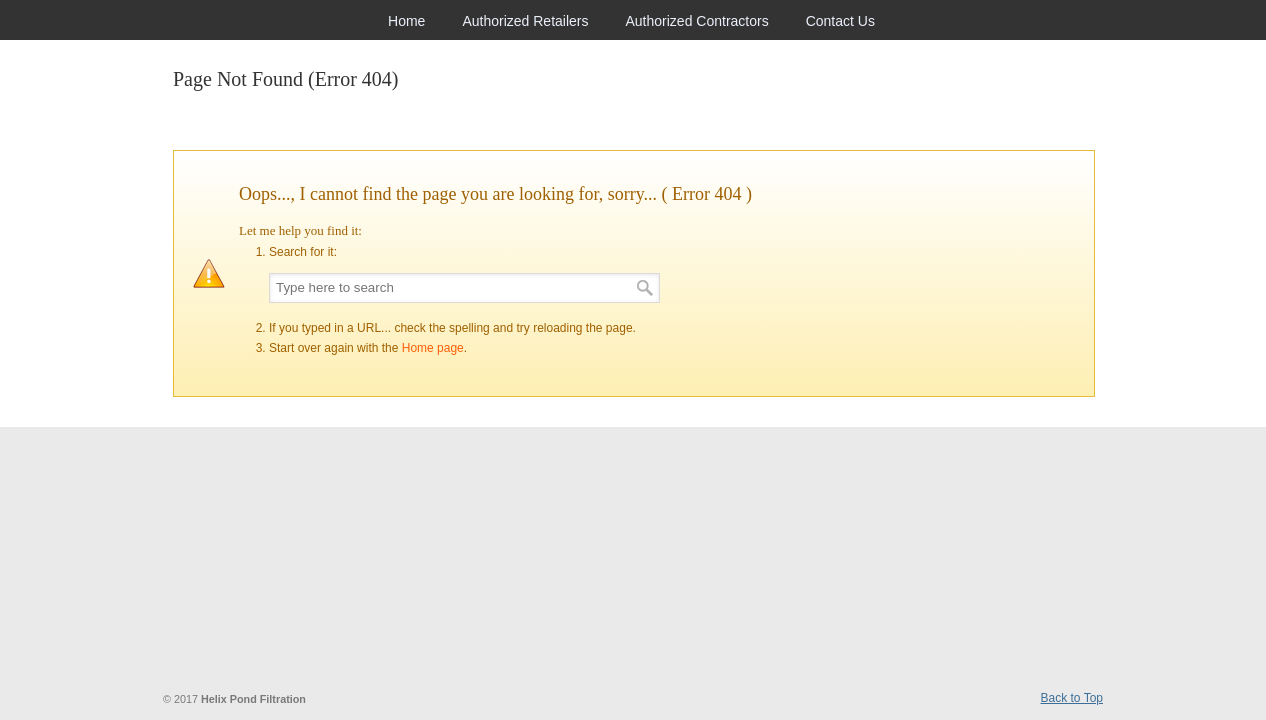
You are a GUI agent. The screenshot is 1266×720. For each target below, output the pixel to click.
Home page (433, 348)
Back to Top (1072, 698)
